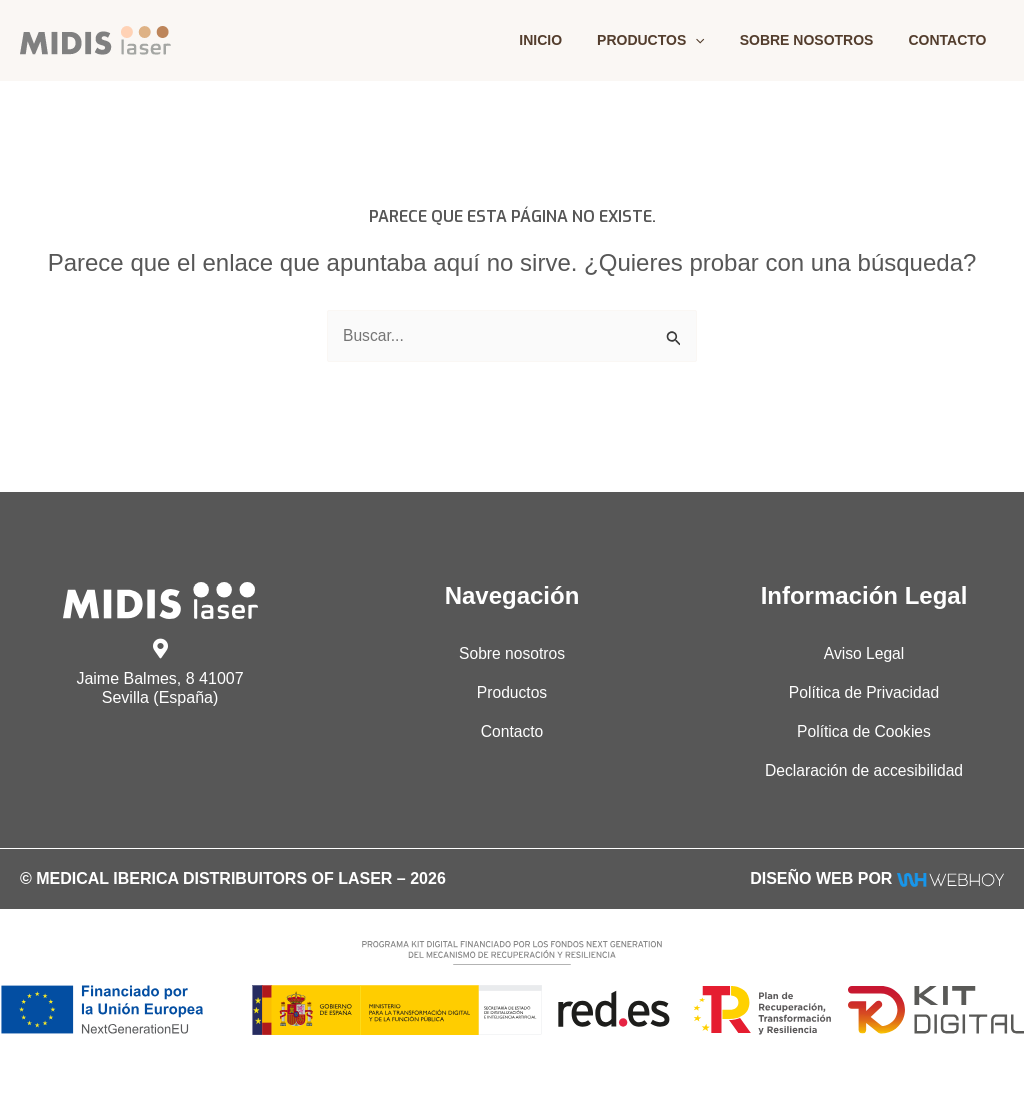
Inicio (565, 40)
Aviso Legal (864, 653)
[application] (713, 40)
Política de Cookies (864, 732)
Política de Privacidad (864, 692)
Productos (669, 40)
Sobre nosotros (817, 40)
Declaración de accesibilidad (864, 771)
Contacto (951, 40)
